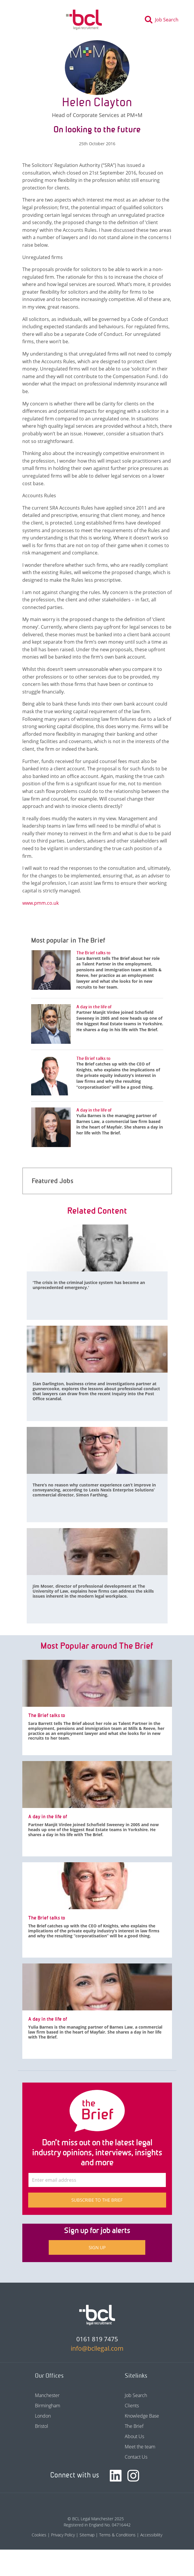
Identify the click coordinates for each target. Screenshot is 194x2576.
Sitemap (87, 2535)
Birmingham (47, 2405)
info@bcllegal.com (97, 2348)
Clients (132, 2405)
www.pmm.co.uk (40, 903)
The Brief (134, 2426)
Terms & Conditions (117, 2535)
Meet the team (140, 2446)
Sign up (97, 2247)
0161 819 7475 (97, 2339)
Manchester (47, 2395)
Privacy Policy (63, 2535)
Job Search (136, 2395)
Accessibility (151, 2535)
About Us (134, 2436)
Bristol (41, 2426)
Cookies (39, 2535)
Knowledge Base (142, 2416)
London (43, 2416)
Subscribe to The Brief (97, 2200)
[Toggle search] (163, 19)
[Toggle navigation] (20, 20)
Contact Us (136, 2457)
